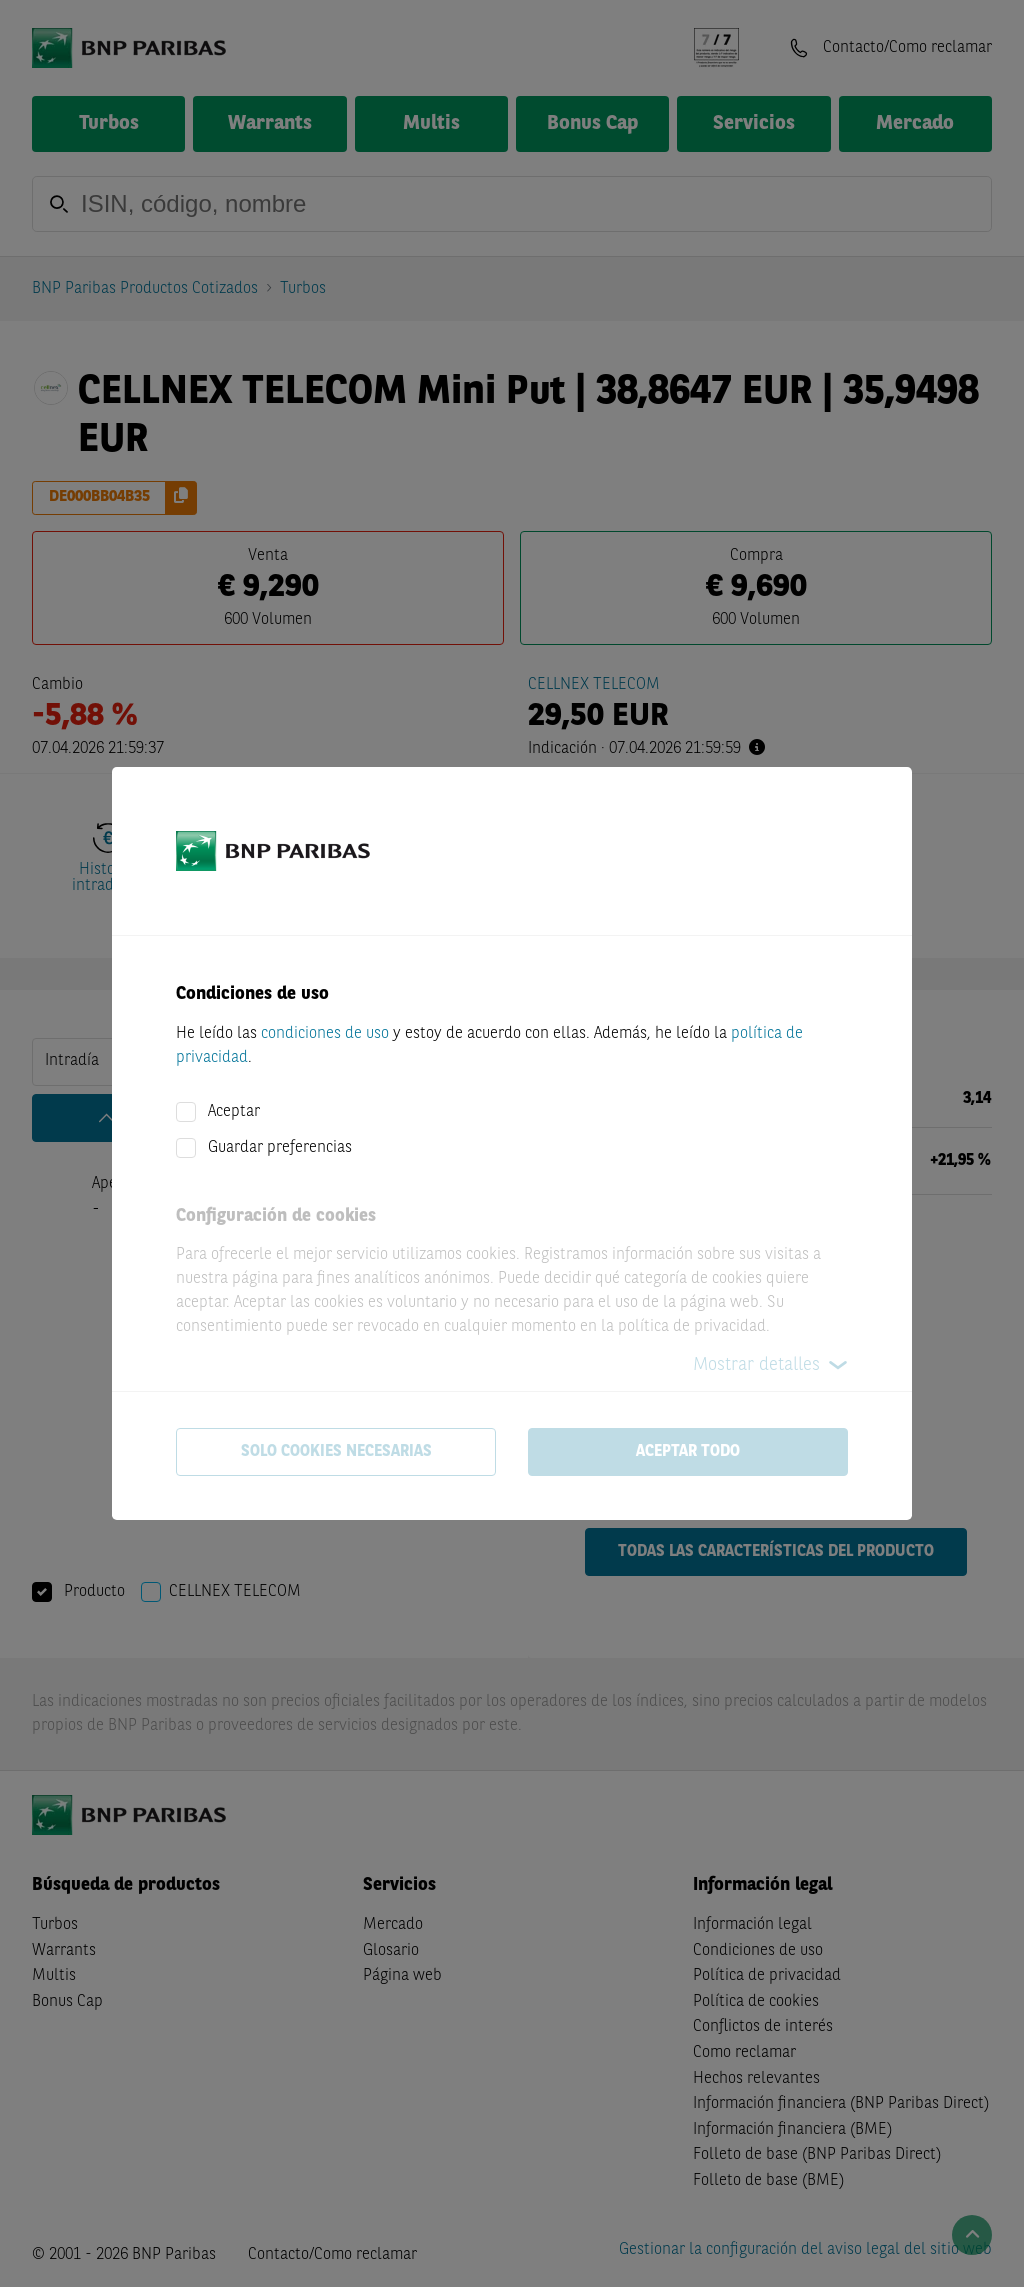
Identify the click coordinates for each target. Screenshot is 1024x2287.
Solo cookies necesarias (336, 1452)
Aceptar (234, 1112)
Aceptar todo (688, 1452)
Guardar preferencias (280, 1148)
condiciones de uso (325, 1034)
